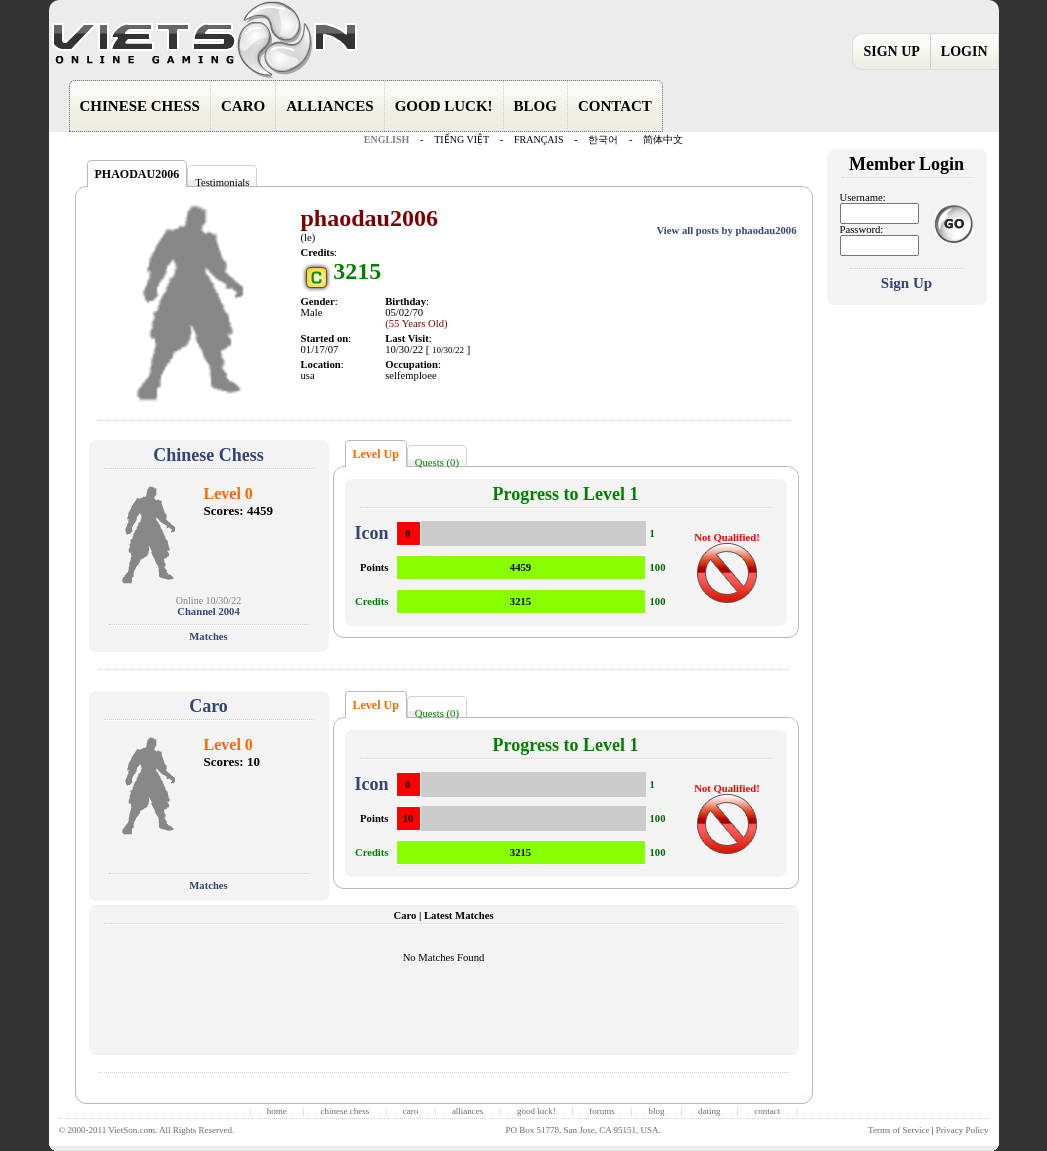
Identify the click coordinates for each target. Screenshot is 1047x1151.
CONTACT (615, 106)
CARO (243, 106)
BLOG (535, 106)
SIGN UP (891, 51)
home (277, 1111)
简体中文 (663, 139)
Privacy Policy (962, 1130)
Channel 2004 (208, 611)
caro (411, 1111)
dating (709, 1111)
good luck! (536, 1111)
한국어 (603, 139)
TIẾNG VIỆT (461, 139)
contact (767, 1111)
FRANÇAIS (538, 139)
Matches (208, 636)
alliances (467, 1111)
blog (656, 1111)
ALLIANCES (330, 106)
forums (602, 1111)
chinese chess (344, 1111)
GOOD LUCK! (444, 106)
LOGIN (964, 51)
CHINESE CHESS (140, 106)
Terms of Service (898, 1130)
